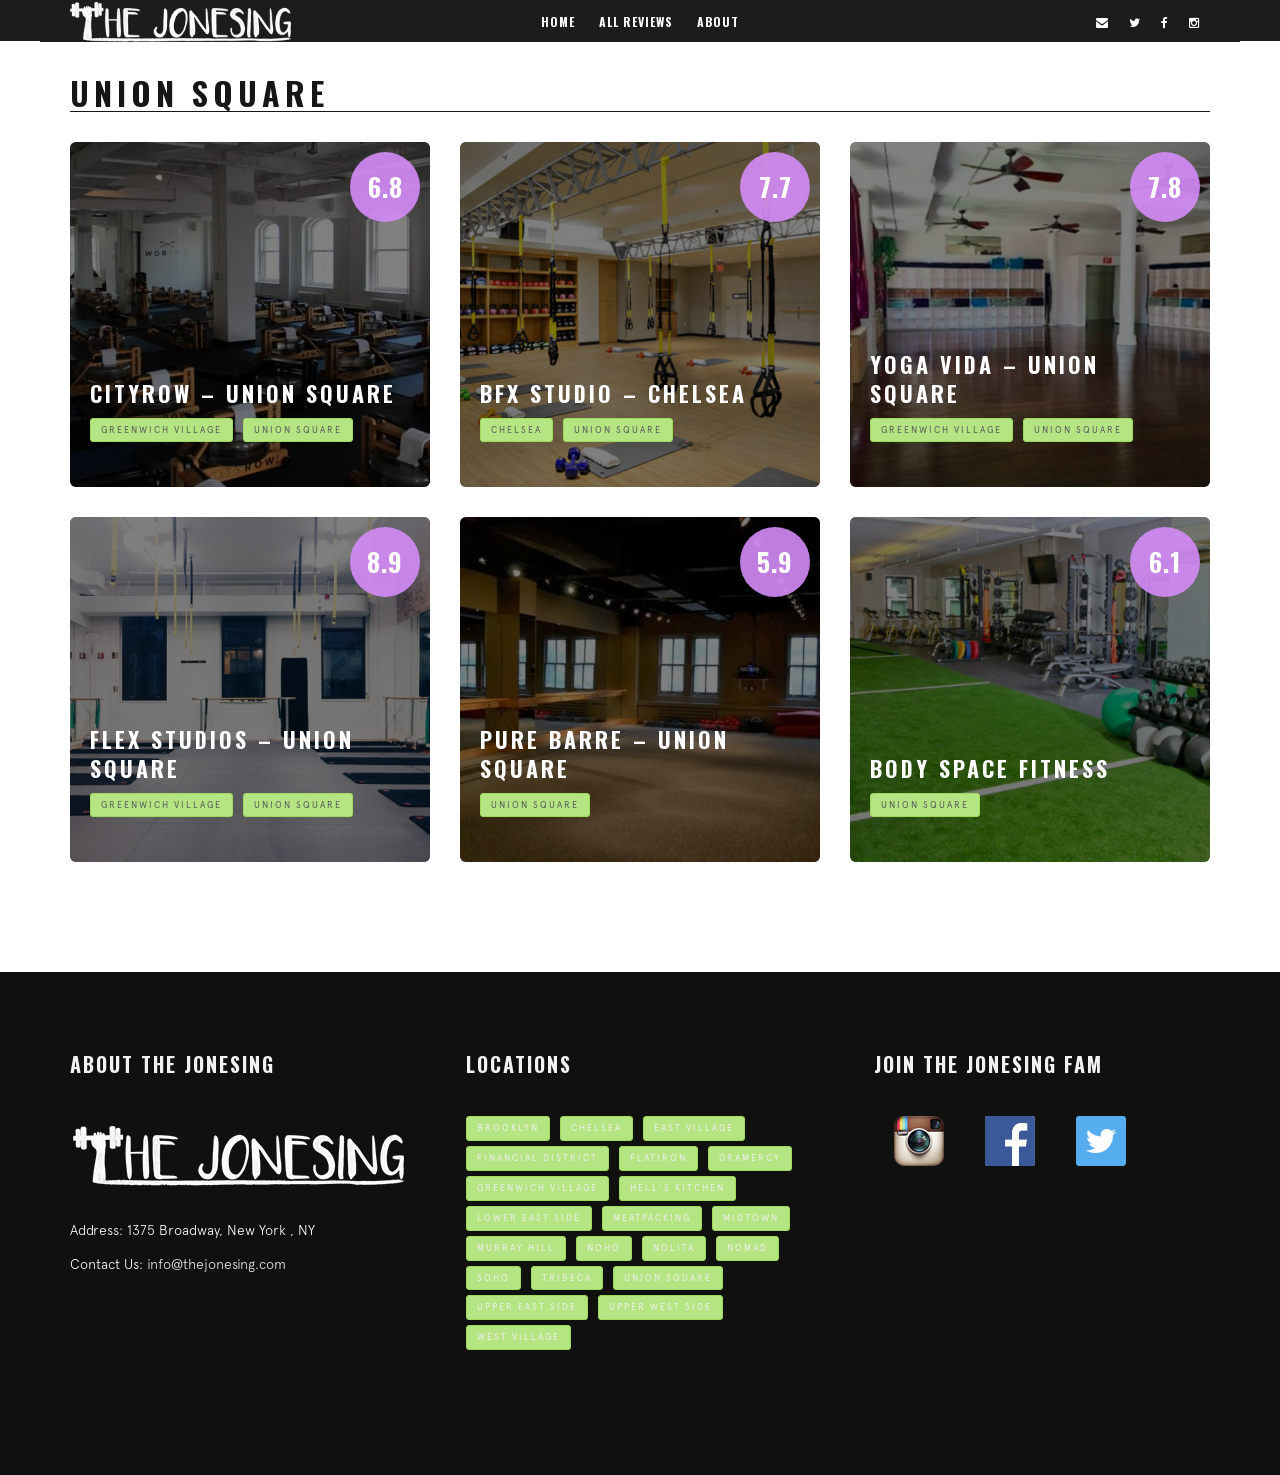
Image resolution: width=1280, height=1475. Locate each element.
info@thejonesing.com (216, 1264)
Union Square (298, 429)
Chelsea (516, 429)
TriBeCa (567, 1277)
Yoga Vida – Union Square (984, 378)
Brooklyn (508, 1127)
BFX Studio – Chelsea (613, 393)
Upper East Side (527, 1306)
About (718, 21)
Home (558, 21)
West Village (518, 1336)
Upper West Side (660, 1306)
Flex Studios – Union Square (222, 753)
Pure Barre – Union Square (604, 753)
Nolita (674, 1247)
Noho (604, 1247)
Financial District (537, 1157)
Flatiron (658, 1157)
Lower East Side (529, 1217)
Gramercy (750, 1157)
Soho (493, 1277)
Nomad (747, 1247)
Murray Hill (516, 1247)
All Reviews (636, 21)
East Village (694, 1127)
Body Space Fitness (990, 768)
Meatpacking (652, 1217)
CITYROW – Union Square (243, 393)
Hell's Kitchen (677, 1187)
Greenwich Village (161, 429)
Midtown (751, 1217)
